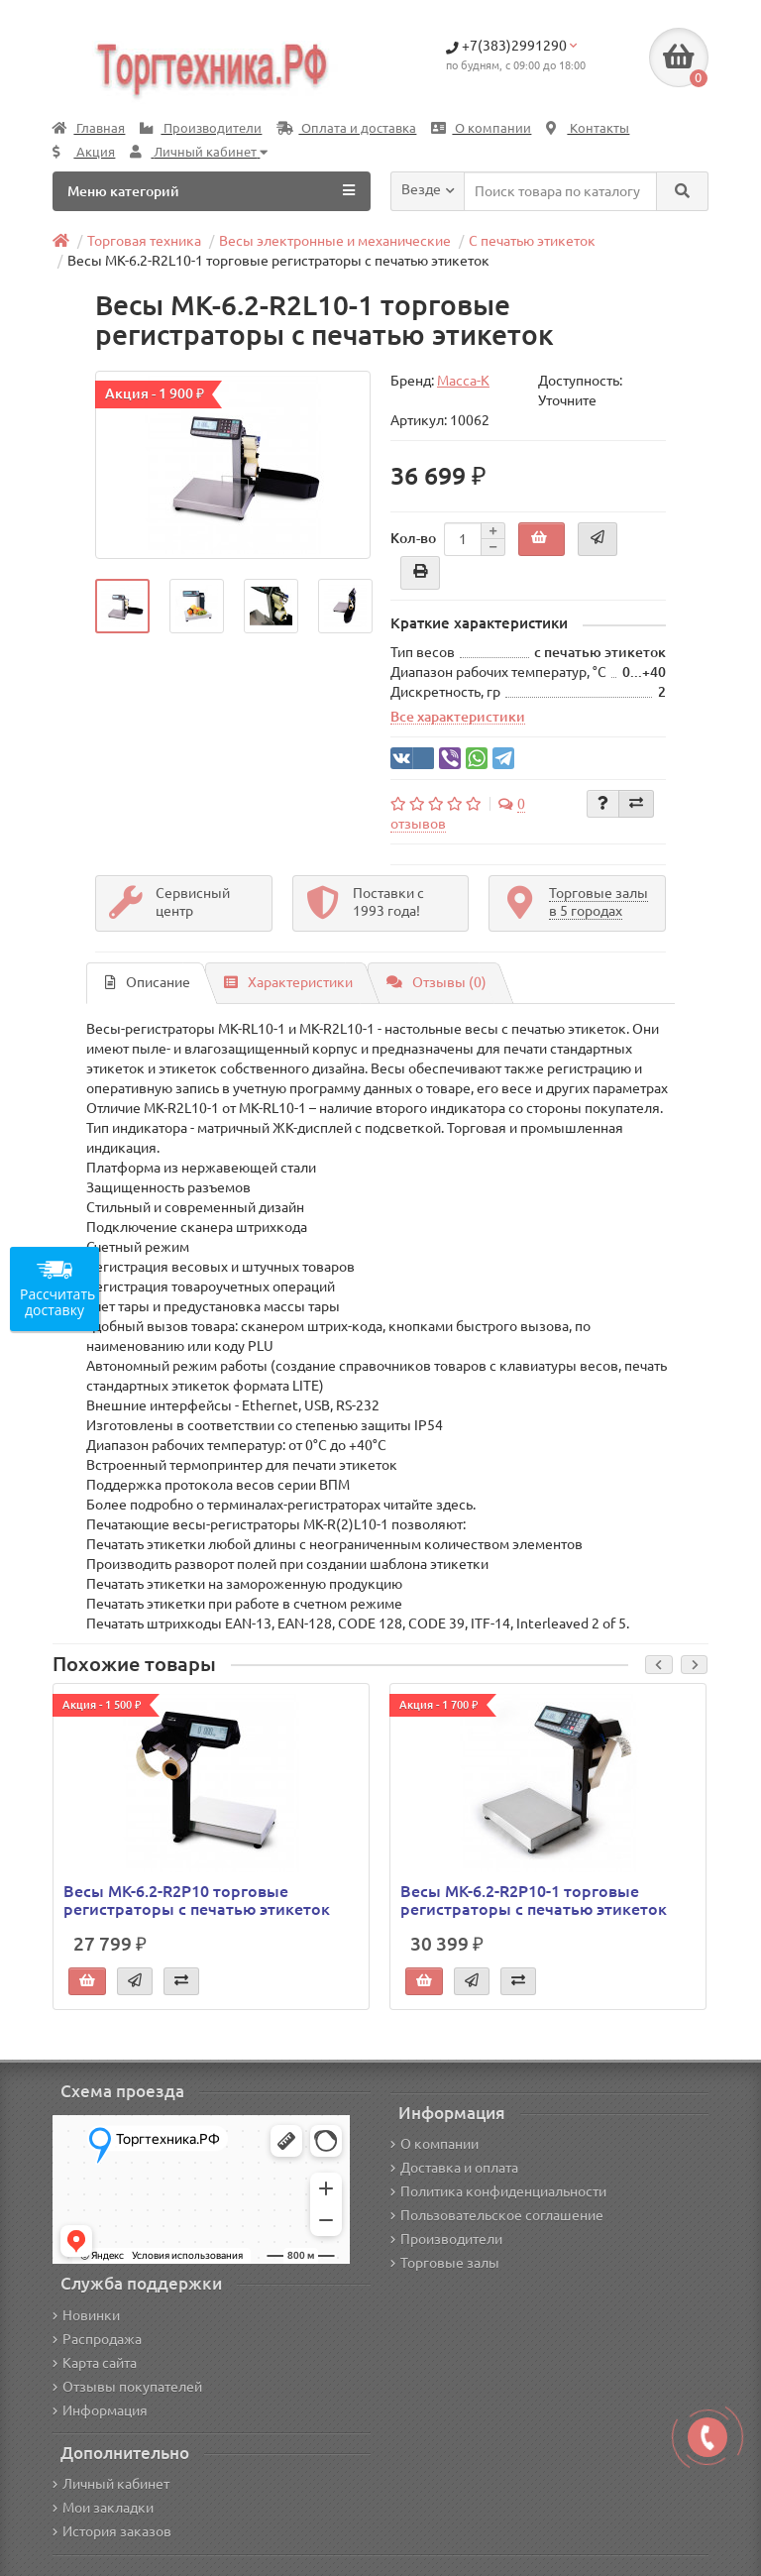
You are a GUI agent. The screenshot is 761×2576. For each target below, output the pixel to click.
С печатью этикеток (532, 241)
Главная (89, 128)
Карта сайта (95, 2363)
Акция (84, 152)
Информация (100, 2410)
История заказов (112, 2531)
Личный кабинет (111, 2484)
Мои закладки (103, 2508)
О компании (481, 128)
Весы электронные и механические (335, 241)
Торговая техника (144, 241)
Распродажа (97, 2339)
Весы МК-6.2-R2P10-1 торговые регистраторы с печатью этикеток (533, 1900)
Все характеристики (457, 717)
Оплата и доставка (346, 128)
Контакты (587, 128)
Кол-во (413, 538)
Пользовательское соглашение (496, 2215)
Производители (201, 128)
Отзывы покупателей (127, 2387)
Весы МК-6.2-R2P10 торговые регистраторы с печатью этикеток (196, 1900)
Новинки (86, 2315)
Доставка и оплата (454, 2168)
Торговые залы (444, 2263)
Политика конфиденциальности (498, 2191)
